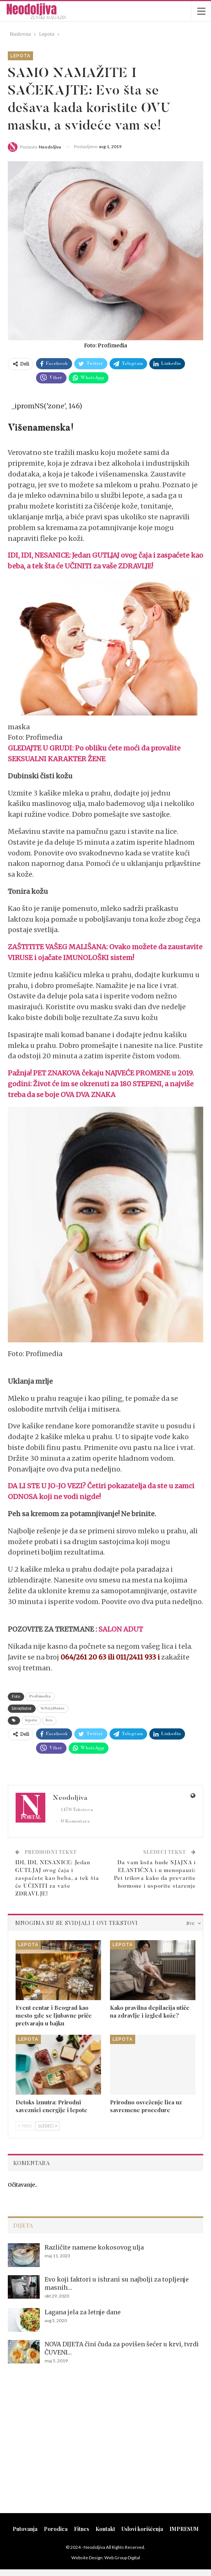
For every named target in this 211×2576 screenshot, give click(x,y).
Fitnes (81, 2528)
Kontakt (105, 2528)
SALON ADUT (121, 1629)
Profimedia (40, 1697)
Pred (25, 2126)
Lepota (20, 55)
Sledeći (47, 2126)
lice (49, 1720)
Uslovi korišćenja (142, 2528)
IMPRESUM (184, 2528)
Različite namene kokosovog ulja (94, 2247)
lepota (31, 1720)
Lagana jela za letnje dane (83, 2312)
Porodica (56, 2528)
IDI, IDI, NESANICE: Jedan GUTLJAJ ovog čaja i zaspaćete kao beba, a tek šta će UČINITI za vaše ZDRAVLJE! (57, 1878)
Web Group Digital (122, 2557)
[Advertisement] (105, 2448)
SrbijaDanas (53, 1709)
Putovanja (25, 2528)
